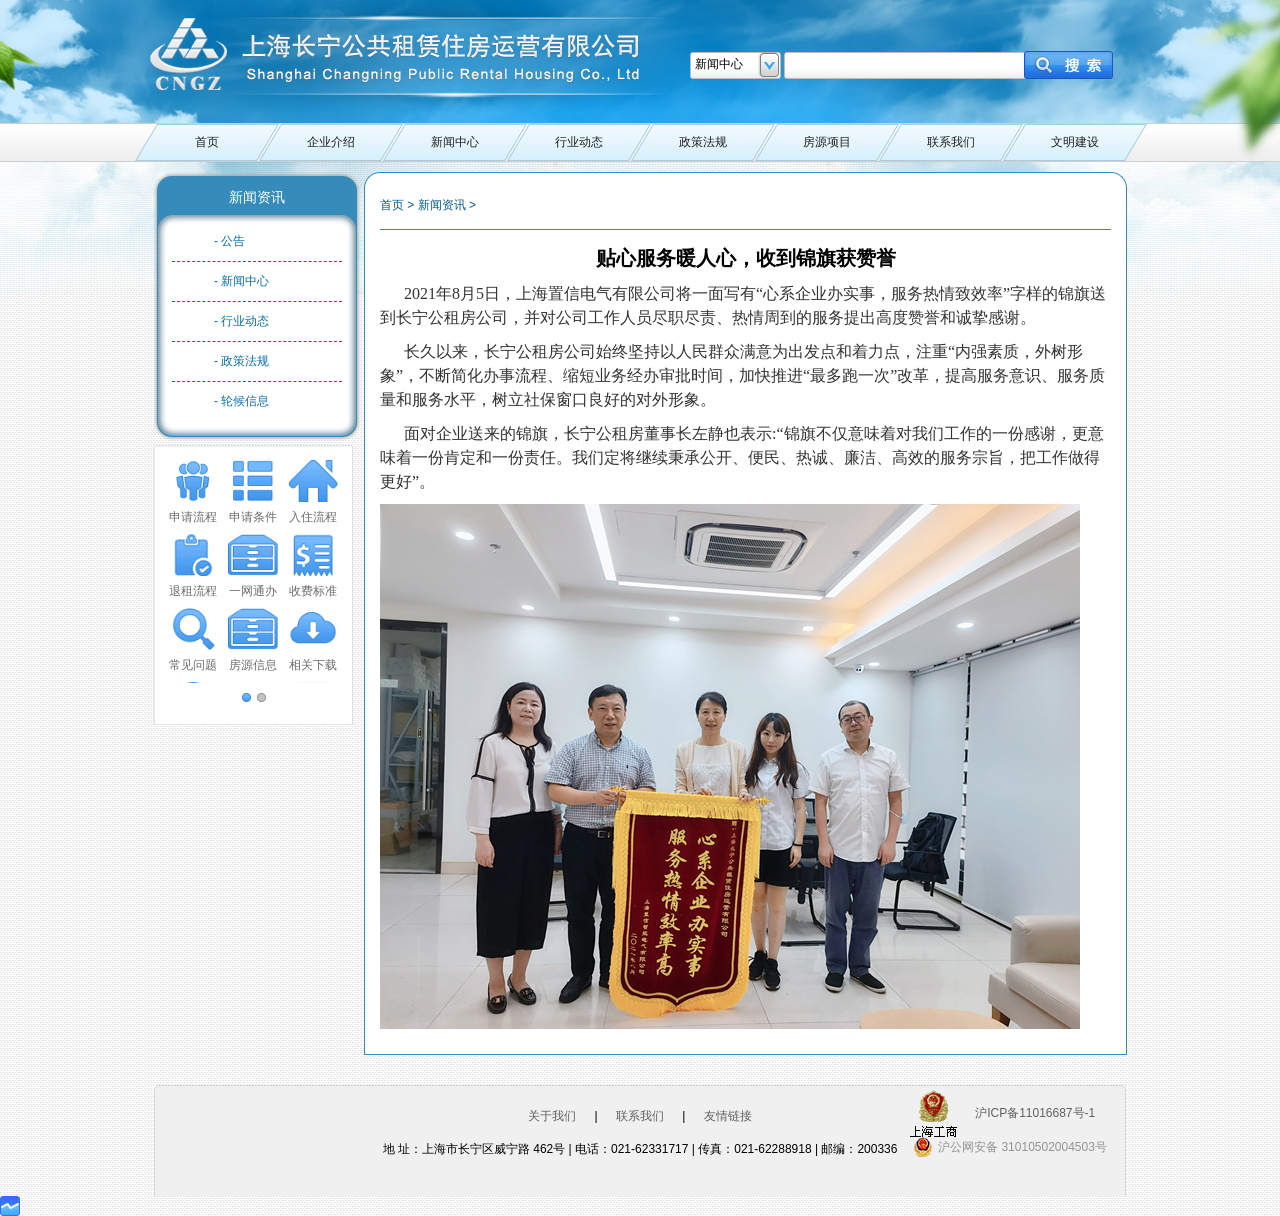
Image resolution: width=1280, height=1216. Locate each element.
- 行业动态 (241, 321)
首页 (207, 142)
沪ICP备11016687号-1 (1035, 1113)
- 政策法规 (241, 361)
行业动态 (579, 142)
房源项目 (827, 142)
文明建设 (1075, 142)
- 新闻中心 (241, 281)
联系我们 (951, 142)
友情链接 (728, 1116)
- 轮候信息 (241, 401)
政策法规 (703, 142)
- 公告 (229, 241)
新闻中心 (455, 142)
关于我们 (552, 1116)
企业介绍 (331, 142)
